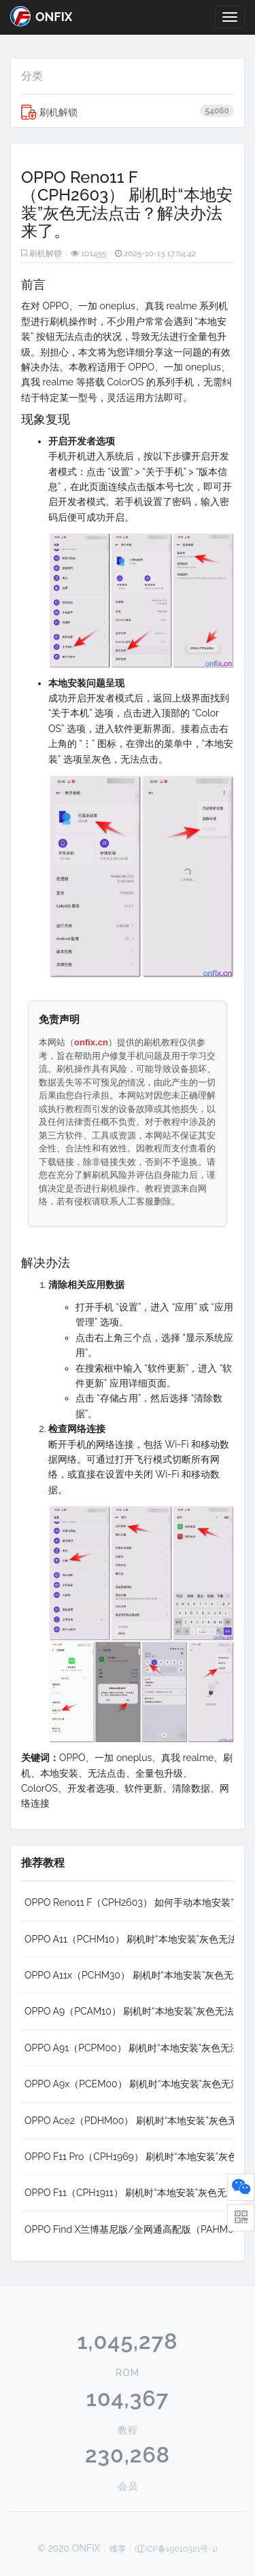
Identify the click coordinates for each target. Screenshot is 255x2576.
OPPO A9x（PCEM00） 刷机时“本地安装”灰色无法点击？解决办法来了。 (129, 2083)
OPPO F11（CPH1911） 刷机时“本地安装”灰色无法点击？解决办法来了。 (129, 2192)
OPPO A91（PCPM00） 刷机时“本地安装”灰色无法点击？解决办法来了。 (129, 2047)
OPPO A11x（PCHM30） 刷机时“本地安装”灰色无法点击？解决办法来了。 (129, 1975)
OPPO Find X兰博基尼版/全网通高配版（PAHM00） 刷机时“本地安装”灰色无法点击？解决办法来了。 (129, 2229)
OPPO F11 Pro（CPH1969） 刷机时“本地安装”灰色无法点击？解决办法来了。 (129, 2156)
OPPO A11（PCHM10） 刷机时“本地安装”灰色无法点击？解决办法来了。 (129, 1939)
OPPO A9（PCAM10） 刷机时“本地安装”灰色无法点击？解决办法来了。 (129, 2011)
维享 (117, 2549)
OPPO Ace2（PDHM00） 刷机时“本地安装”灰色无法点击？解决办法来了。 (129, 2120)
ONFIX (41, 16)
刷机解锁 (127, 112)
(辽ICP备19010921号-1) (176, 2549)
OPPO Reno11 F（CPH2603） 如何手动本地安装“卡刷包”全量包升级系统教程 (129, 1902)
